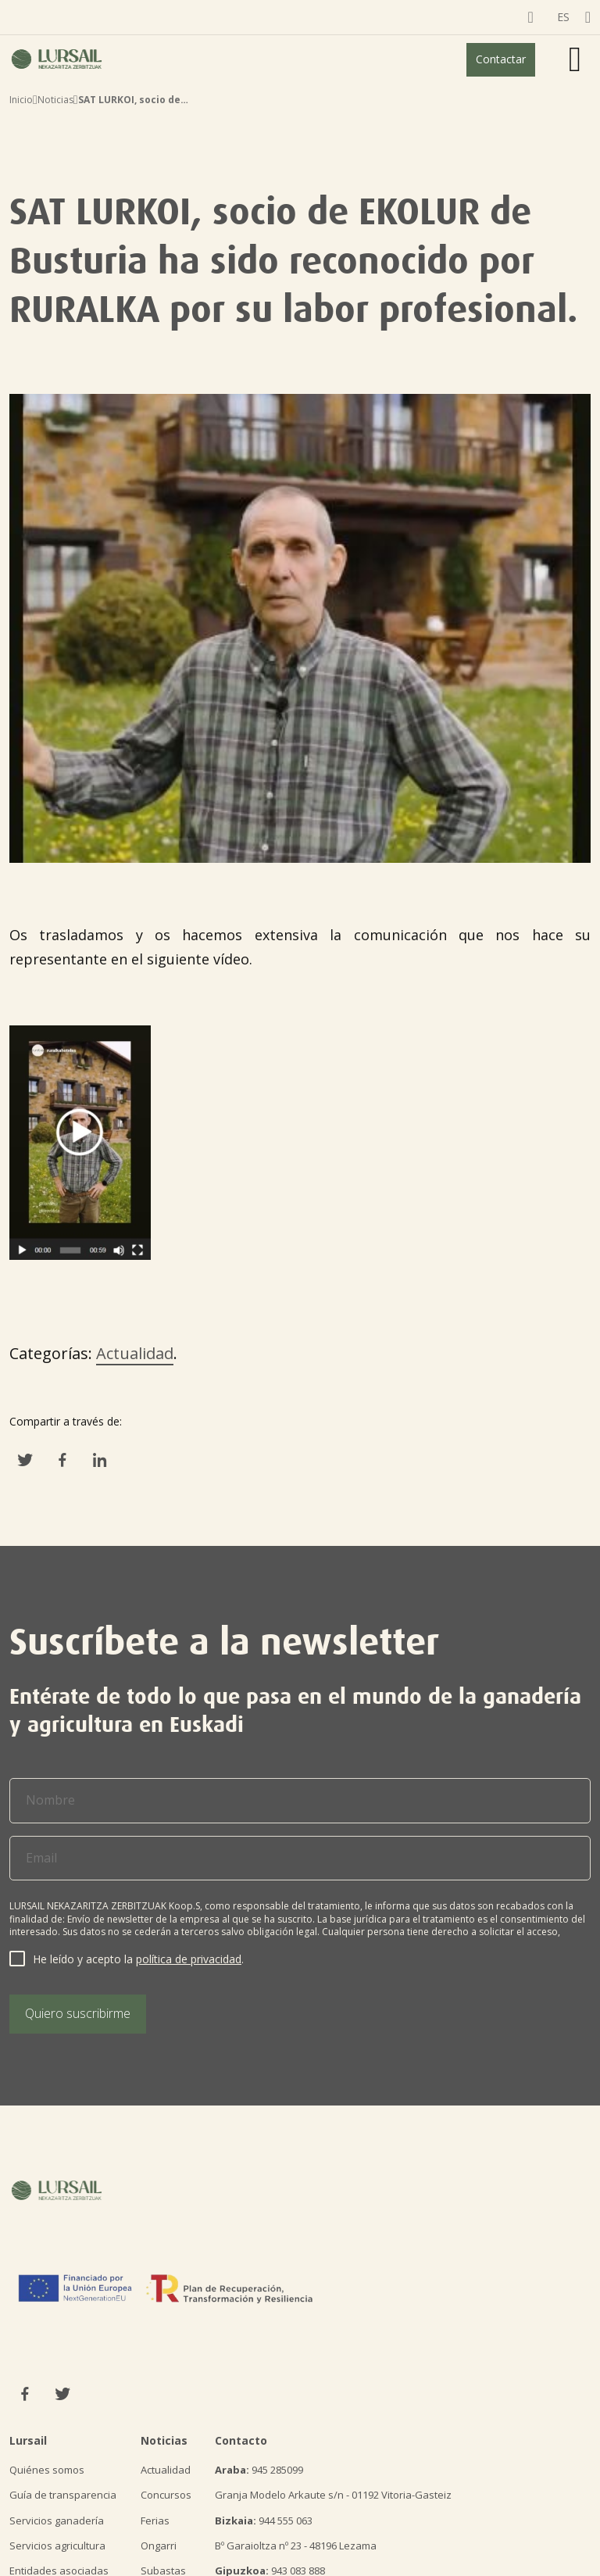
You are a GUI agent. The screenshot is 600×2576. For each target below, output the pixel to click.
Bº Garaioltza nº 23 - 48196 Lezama (296, 2545)
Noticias (55, 99)
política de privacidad (188, 1959)
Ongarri (159, 2545)
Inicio (21, 99)
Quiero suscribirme (77, 2013)
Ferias (155, 2520)
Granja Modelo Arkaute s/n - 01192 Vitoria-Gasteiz (333, 2495)
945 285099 (259, 2470)
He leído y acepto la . (138, 1959)
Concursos (166, 2495)
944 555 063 (263, 2520)
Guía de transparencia (62, 2495)
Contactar (501, 59)
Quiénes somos (46, 2470)
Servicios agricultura (57, 2545)
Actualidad (134, 1353)
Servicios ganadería (56, 2520)
